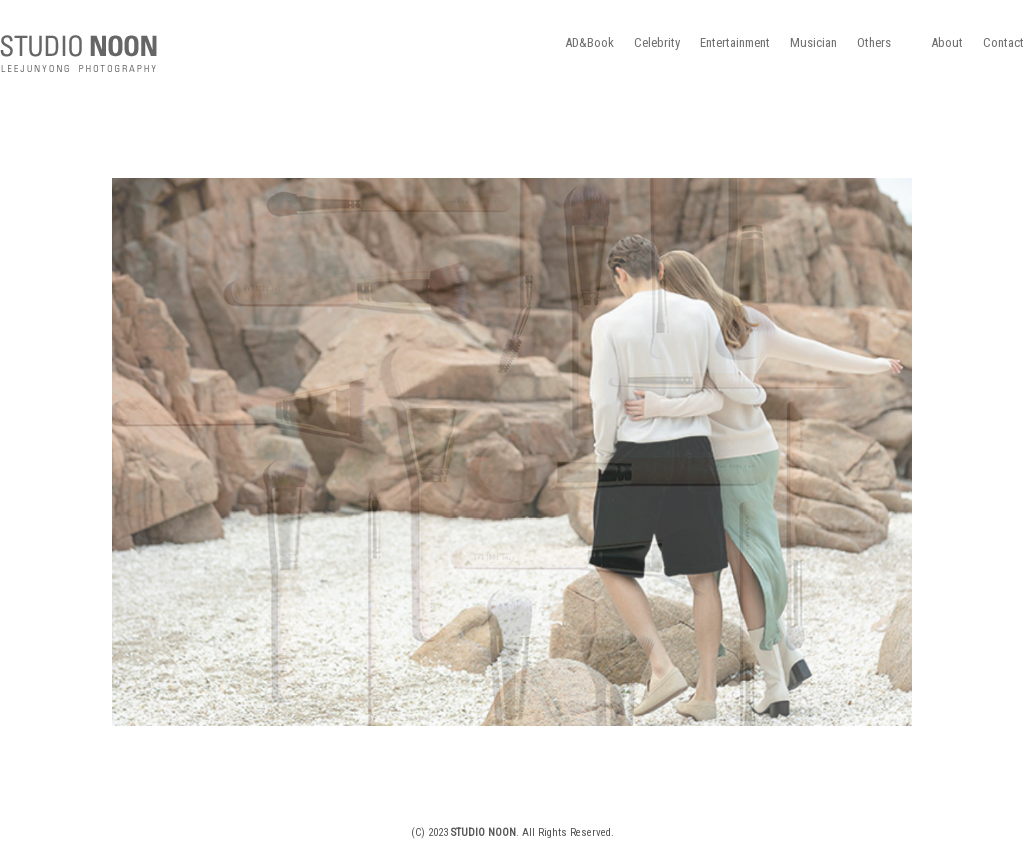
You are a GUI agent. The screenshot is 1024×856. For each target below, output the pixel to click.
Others (874, 42)
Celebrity (657, 42)
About (947, 42)
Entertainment (735, 42)
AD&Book (589, 42)
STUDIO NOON (78, 54)
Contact (1003, 42)
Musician (813, 42)
